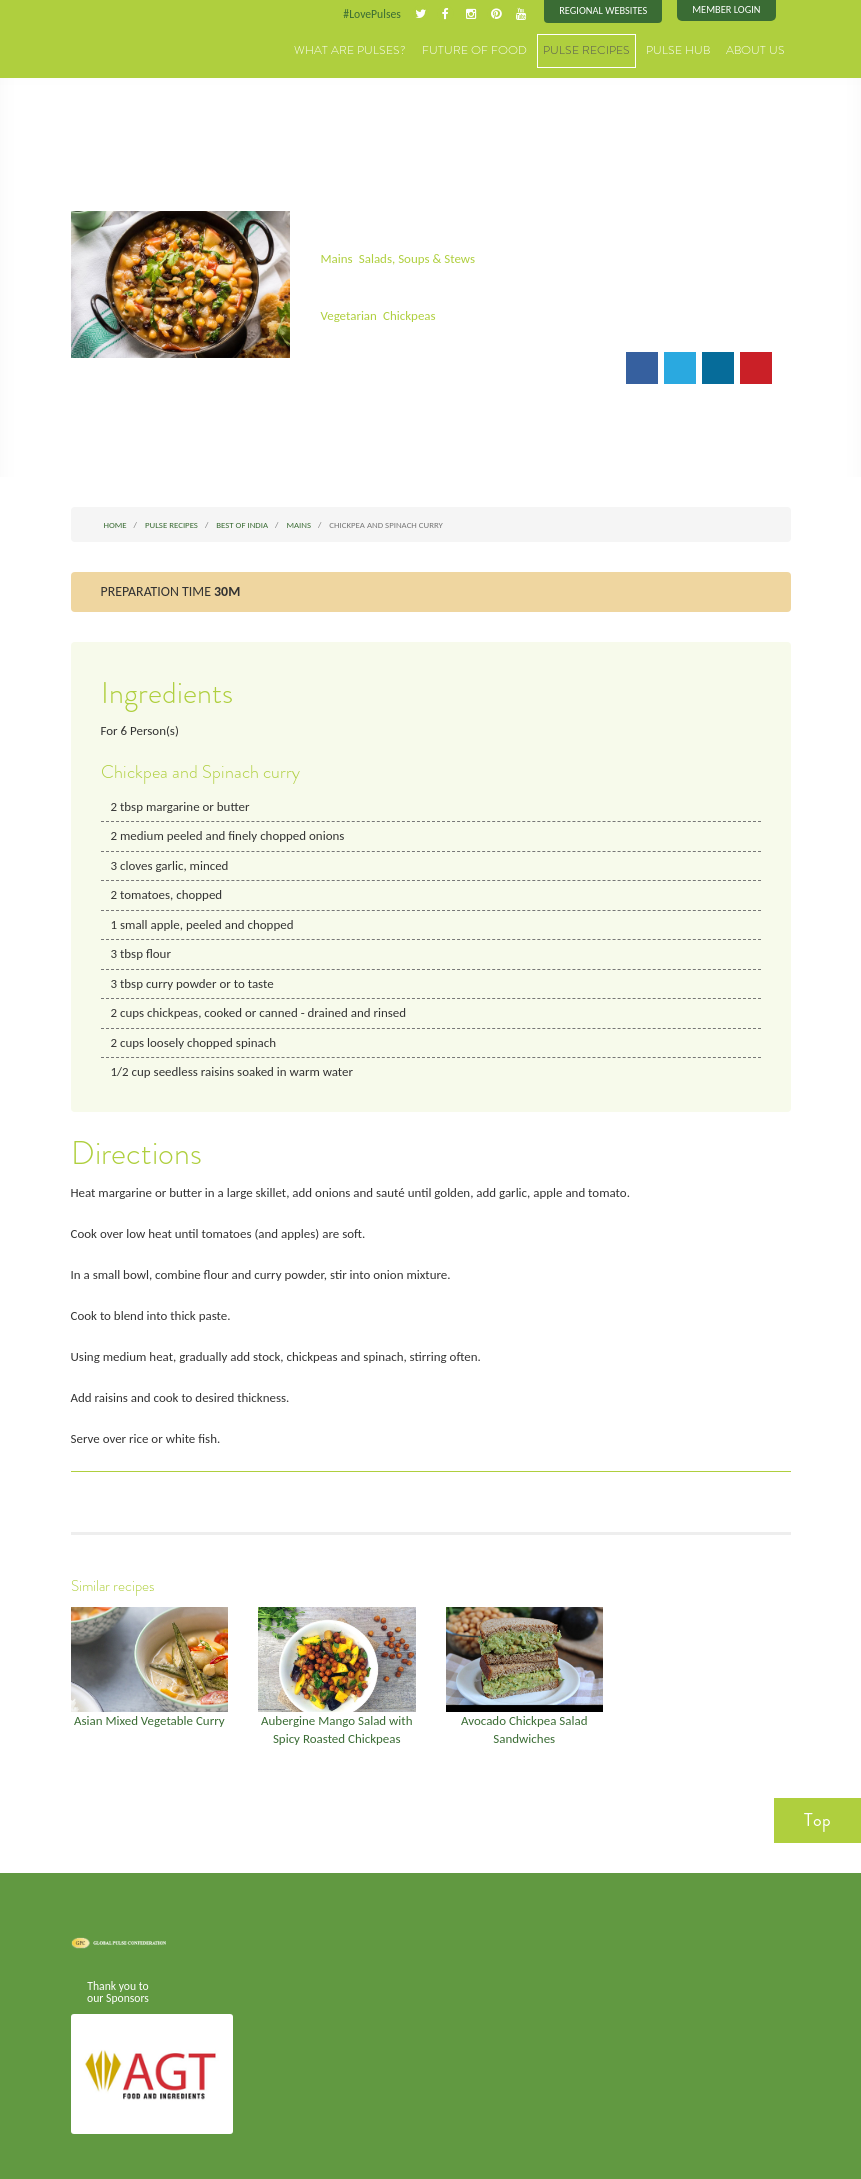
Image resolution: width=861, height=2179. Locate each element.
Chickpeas (406, 314)
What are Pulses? (389, 49)
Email (348, 367)
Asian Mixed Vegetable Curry (149, 1708)
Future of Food (501, 49)
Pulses (121, 42)
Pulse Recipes (603, 49)
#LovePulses (378, 14)
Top (817, 1806)
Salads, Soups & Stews (414, 257)
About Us (759, 49)
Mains (335, 257)
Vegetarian (347, 314)
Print (408, 367)
